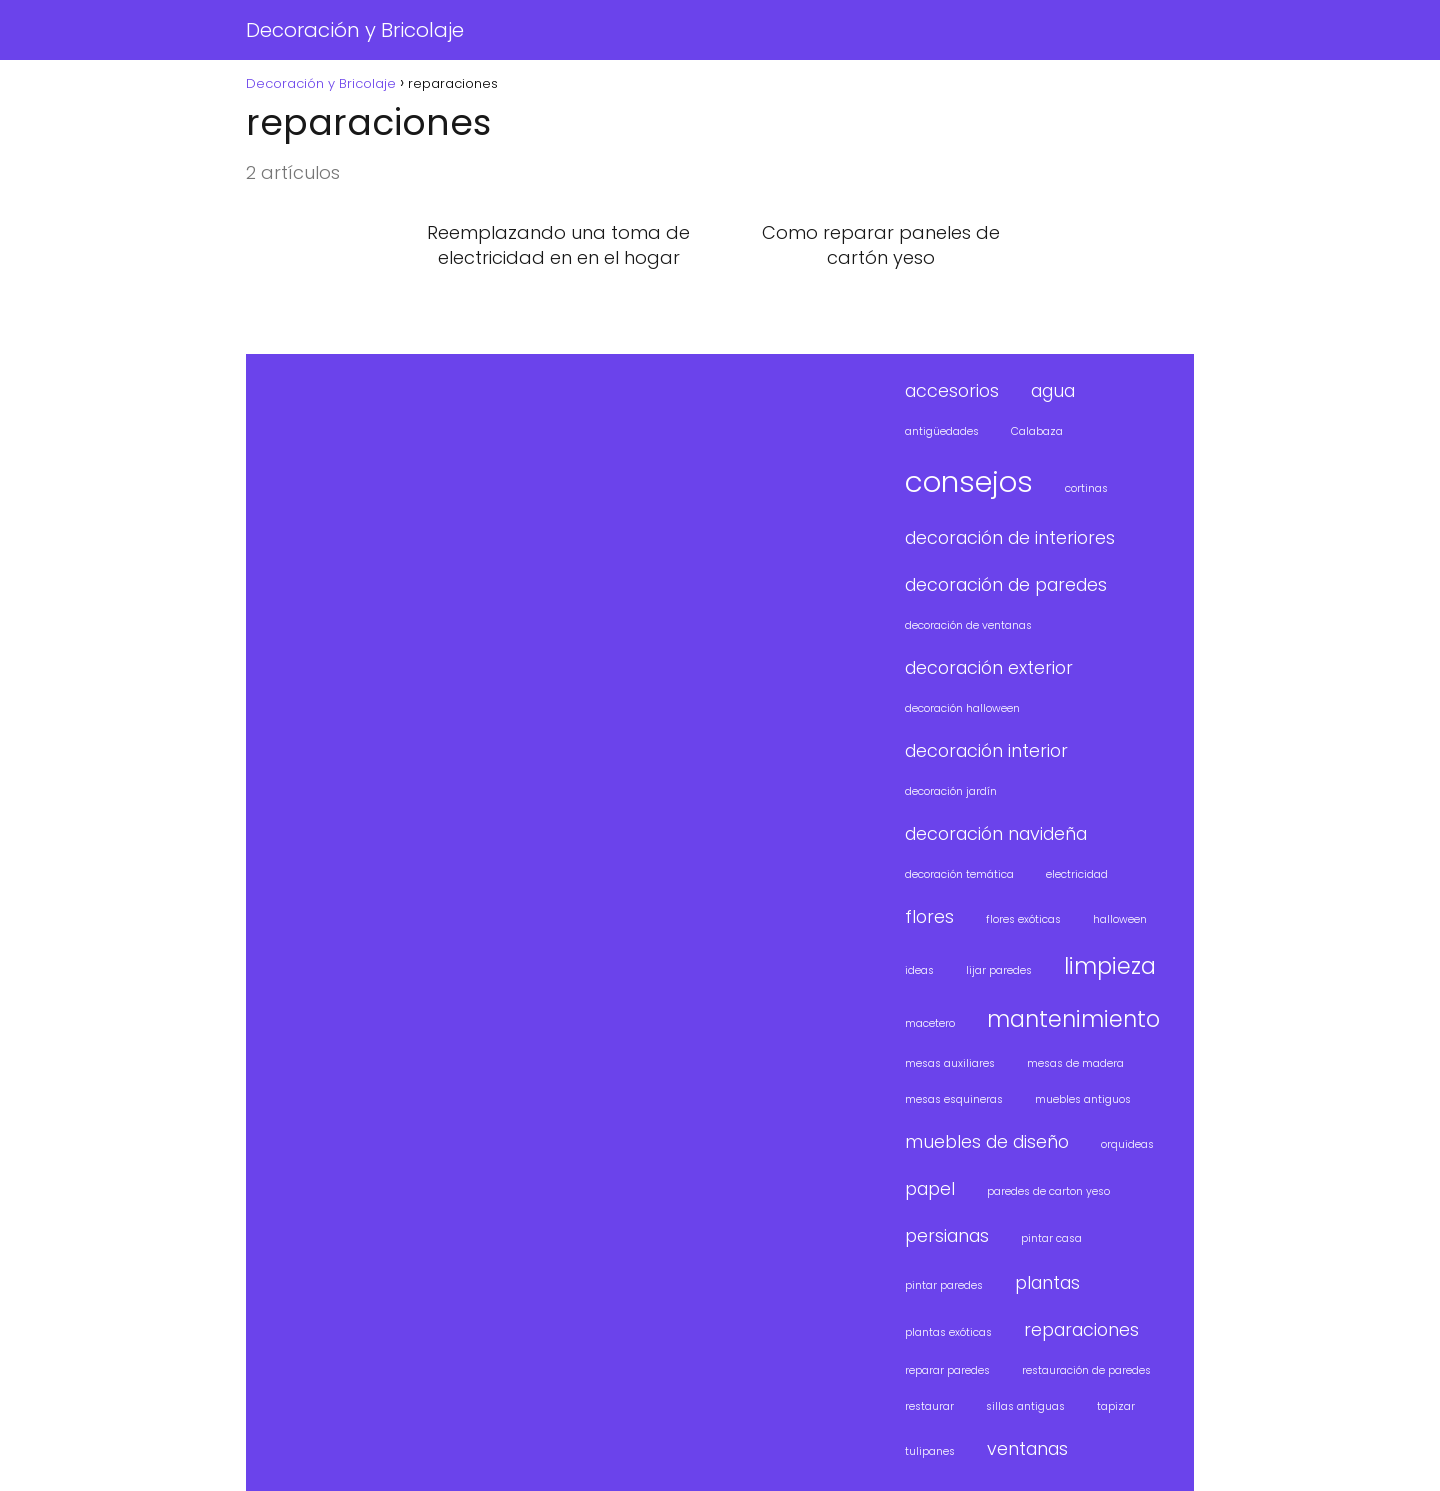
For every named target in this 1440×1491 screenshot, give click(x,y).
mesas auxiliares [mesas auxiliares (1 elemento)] (950, 1063)
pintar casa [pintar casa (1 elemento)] (1051, 1238)
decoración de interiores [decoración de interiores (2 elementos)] (1010, 537)
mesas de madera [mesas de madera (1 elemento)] (1075, 1063)
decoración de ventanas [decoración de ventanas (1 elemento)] (968, 625)
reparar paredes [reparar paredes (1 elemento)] (947, 1370)
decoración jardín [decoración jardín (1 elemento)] (951, 791)
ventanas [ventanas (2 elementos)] (1027, 1448)
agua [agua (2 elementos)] (1053, 390)
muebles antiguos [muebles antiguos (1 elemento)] (1083, 1099)
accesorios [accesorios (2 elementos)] (952, 390)
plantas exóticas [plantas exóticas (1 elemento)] (948, 1332)
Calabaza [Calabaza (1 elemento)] (1037, 431)
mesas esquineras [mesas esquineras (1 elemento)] (954, 1099)
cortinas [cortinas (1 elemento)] (1086, 488)
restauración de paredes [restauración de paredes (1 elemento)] (1086, 1370)
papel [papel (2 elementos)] (930, 1188)
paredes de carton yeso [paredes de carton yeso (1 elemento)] (1048, 1191)
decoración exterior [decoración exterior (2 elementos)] (989, 667)
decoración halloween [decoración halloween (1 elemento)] (962, 708)
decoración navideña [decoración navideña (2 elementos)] (996, 833)
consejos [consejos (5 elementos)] (969, 481)
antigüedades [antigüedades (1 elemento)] (942, 431)
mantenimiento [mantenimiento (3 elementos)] (1073, 1019)
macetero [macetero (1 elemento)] (930, 1023)
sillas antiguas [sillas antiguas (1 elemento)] (1025, 1406)
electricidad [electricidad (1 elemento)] (1077, 874)
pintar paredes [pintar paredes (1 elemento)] (944, 1285)
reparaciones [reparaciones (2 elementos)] (1081, 1329)
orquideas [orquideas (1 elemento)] (1127, 1144)
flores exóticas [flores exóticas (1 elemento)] (1023, 919)
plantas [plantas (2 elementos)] (1047, 1282)
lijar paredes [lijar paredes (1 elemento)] (999, 970)
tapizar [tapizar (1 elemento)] (1116, 1406)
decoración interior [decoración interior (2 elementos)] (986, 750)
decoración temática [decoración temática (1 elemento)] (959, 874)
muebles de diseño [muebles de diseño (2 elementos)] (987, 1141)
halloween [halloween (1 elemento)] (1120, 919)
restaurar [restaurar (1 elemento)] (929, 1406)
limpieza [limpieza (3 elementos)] (1110, 966)
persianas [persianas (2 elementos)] (947, 1235)
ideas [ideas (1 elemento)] (919, 970)
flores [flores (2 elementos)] (929, 916)
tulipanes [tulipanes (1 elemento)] (930, 1451)
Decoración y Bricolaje (355, 30)
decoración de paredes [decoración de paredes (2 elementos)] (1006, 584)
